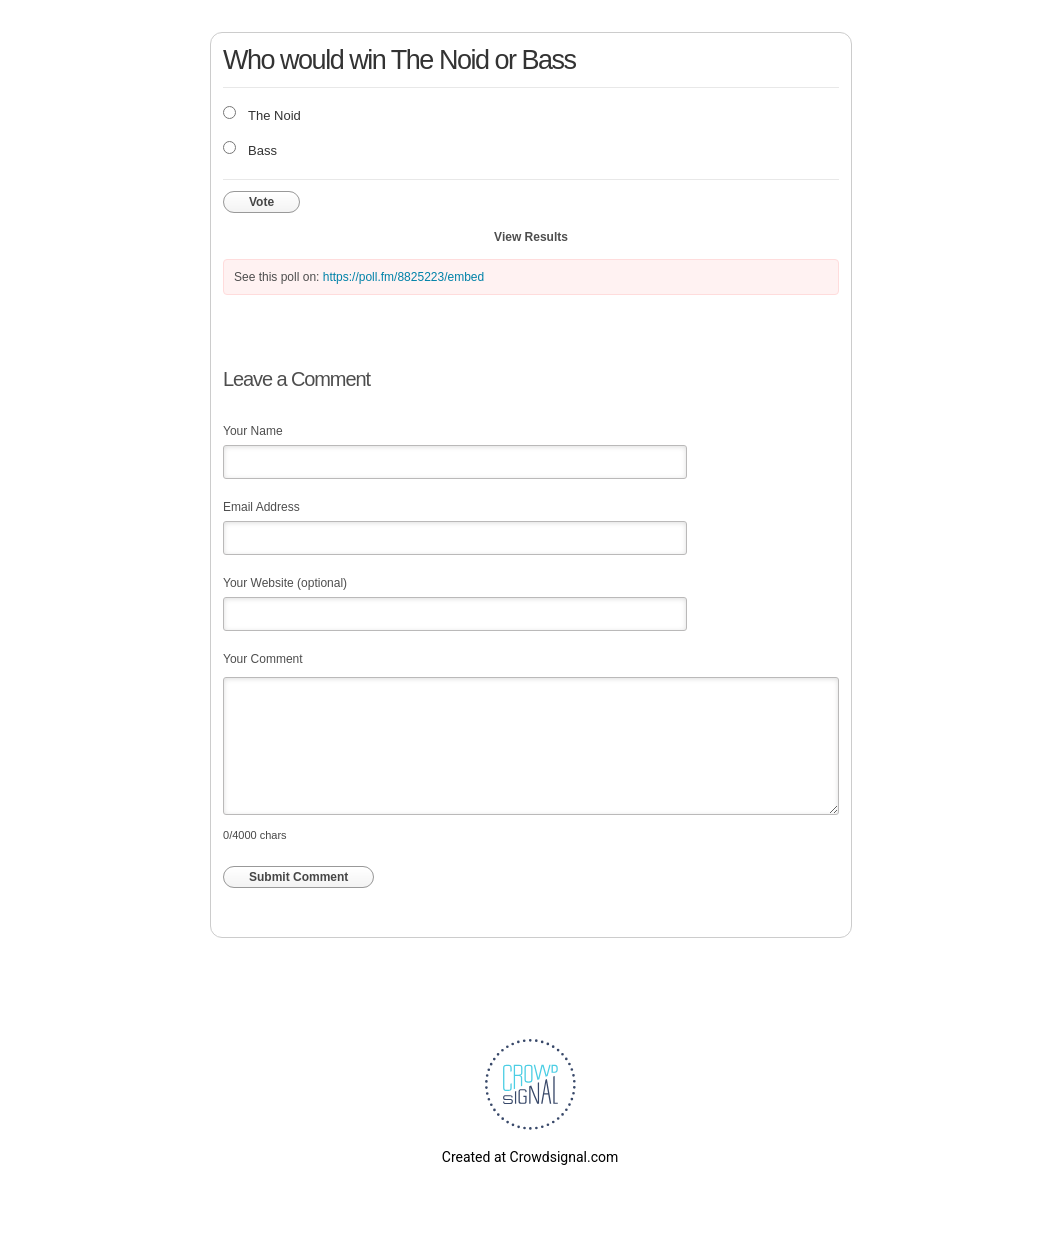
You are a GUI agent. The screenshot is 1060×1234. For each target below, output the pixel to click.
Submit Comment (298, 877)
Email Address (261, 507)
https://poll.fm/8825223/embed (403, 277)
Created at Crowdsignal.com (530, 1157)
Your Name (253, 431)
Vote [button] (261, 202)
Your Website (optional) (285, 583)
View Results (531, 237)
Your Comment (263, 659)
